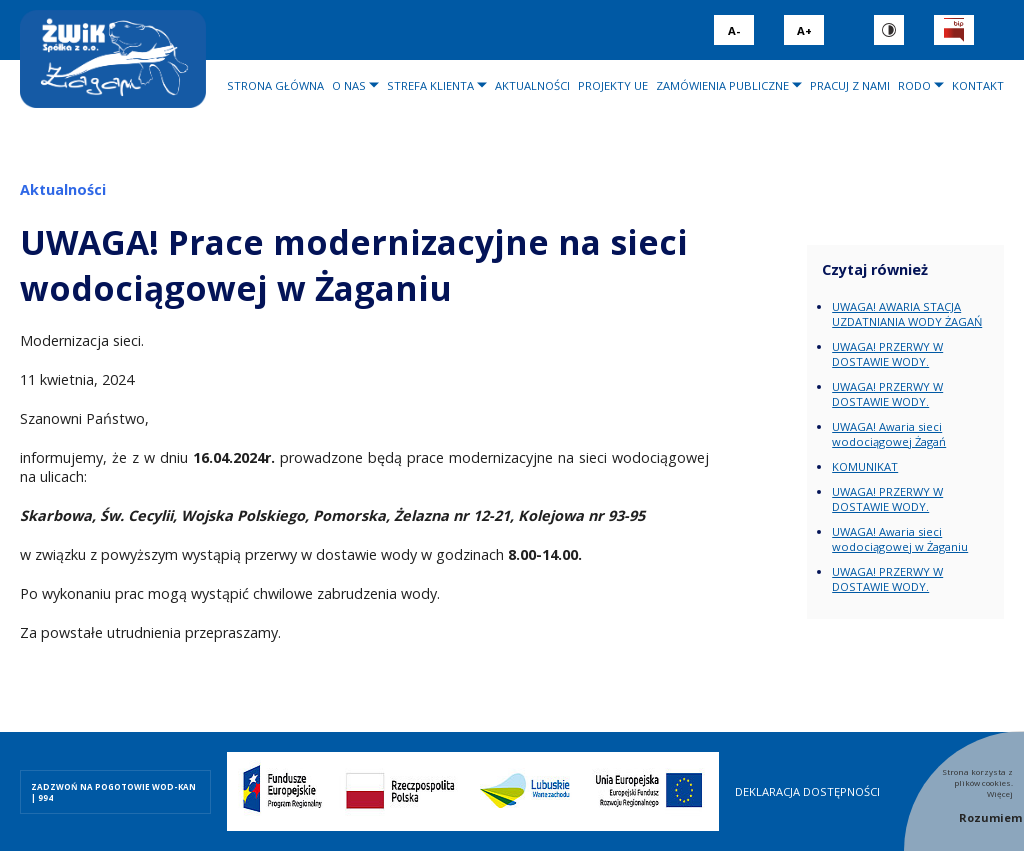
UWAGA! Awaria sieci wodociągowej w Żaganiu (900, 539)
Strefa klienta (430, 85)
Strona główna (275, 85)
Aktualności (532, 85)
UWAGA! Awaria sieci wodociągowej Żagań (889, 434)
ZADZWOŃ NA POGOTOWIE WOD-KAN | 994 (113, 792)
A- (734, 30)
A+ (804, 30)
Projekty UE (613, 85)
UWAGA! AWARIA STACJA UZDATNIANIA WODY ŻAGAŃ (907, 314)
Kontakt (978, 85)
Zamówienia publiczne (722, 85)
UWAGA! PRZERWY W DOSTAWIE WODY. (887, 354)
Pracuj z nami (850, 85)
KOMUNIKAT (865, 466)
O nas (349, 85)
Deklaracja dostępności (807, 791)
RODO (914, 85)
